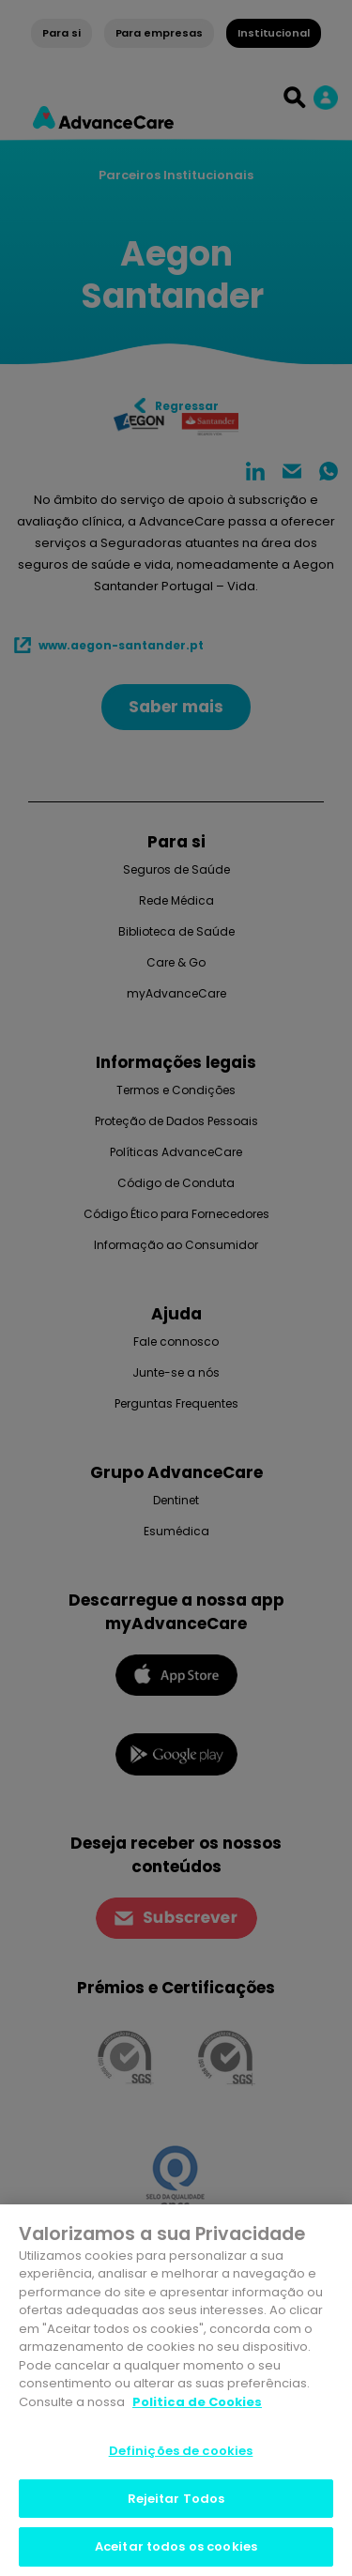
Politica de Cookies (197, 2402)
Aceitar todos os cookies (176, 2546)
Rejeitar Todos (176, 2498)
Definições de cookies (181, 2451)
